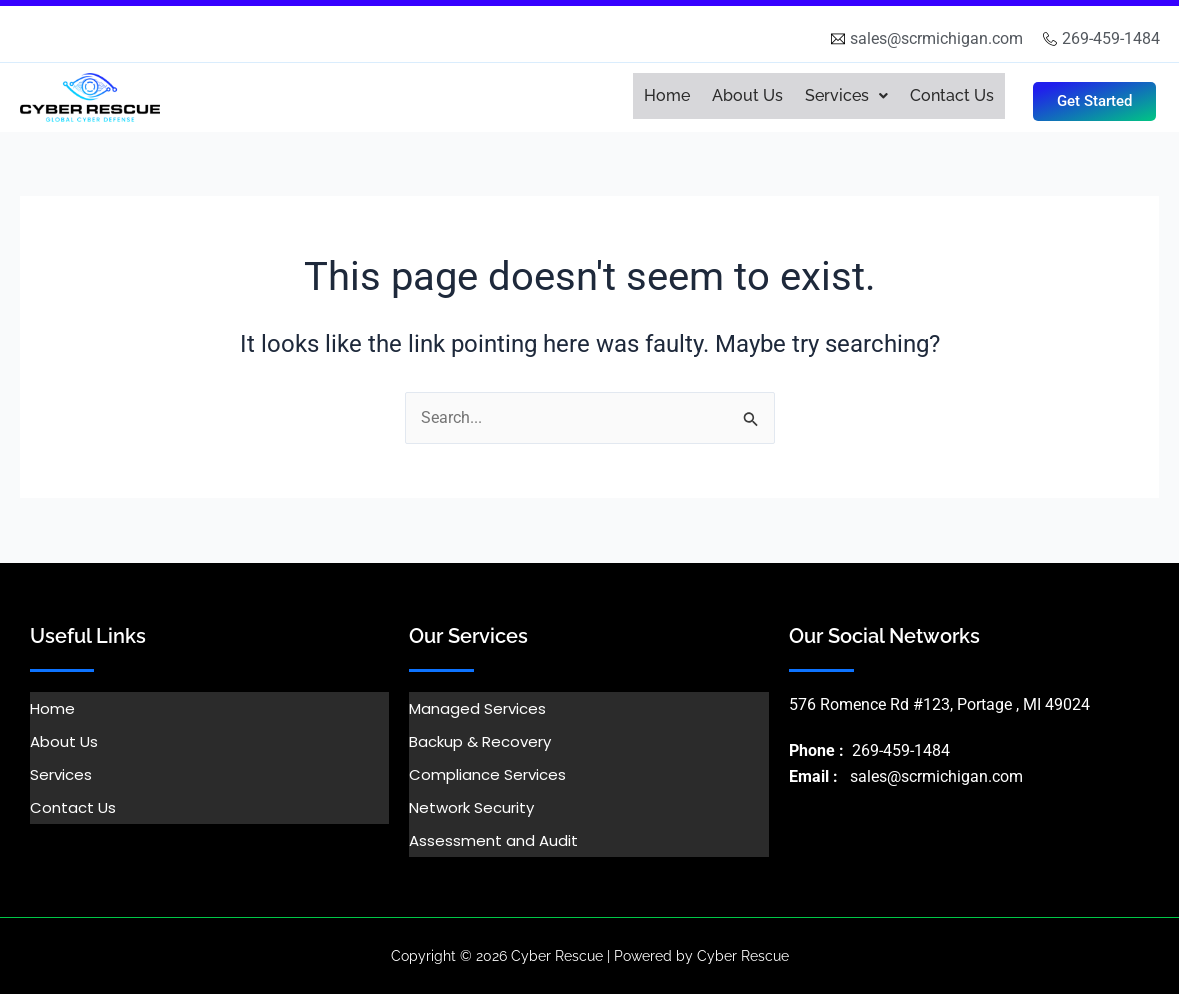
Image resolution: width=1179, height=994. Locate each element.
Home (667, 95)
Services (61, 774)
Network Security (471, 807)
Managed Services (477, 708)
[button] (846, 96)
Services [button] (846, 95)
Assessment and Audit (493, 840)
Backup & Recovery (480, 741)
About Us (747, 95)
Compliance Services (487, 774)
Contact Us (952, 95)
